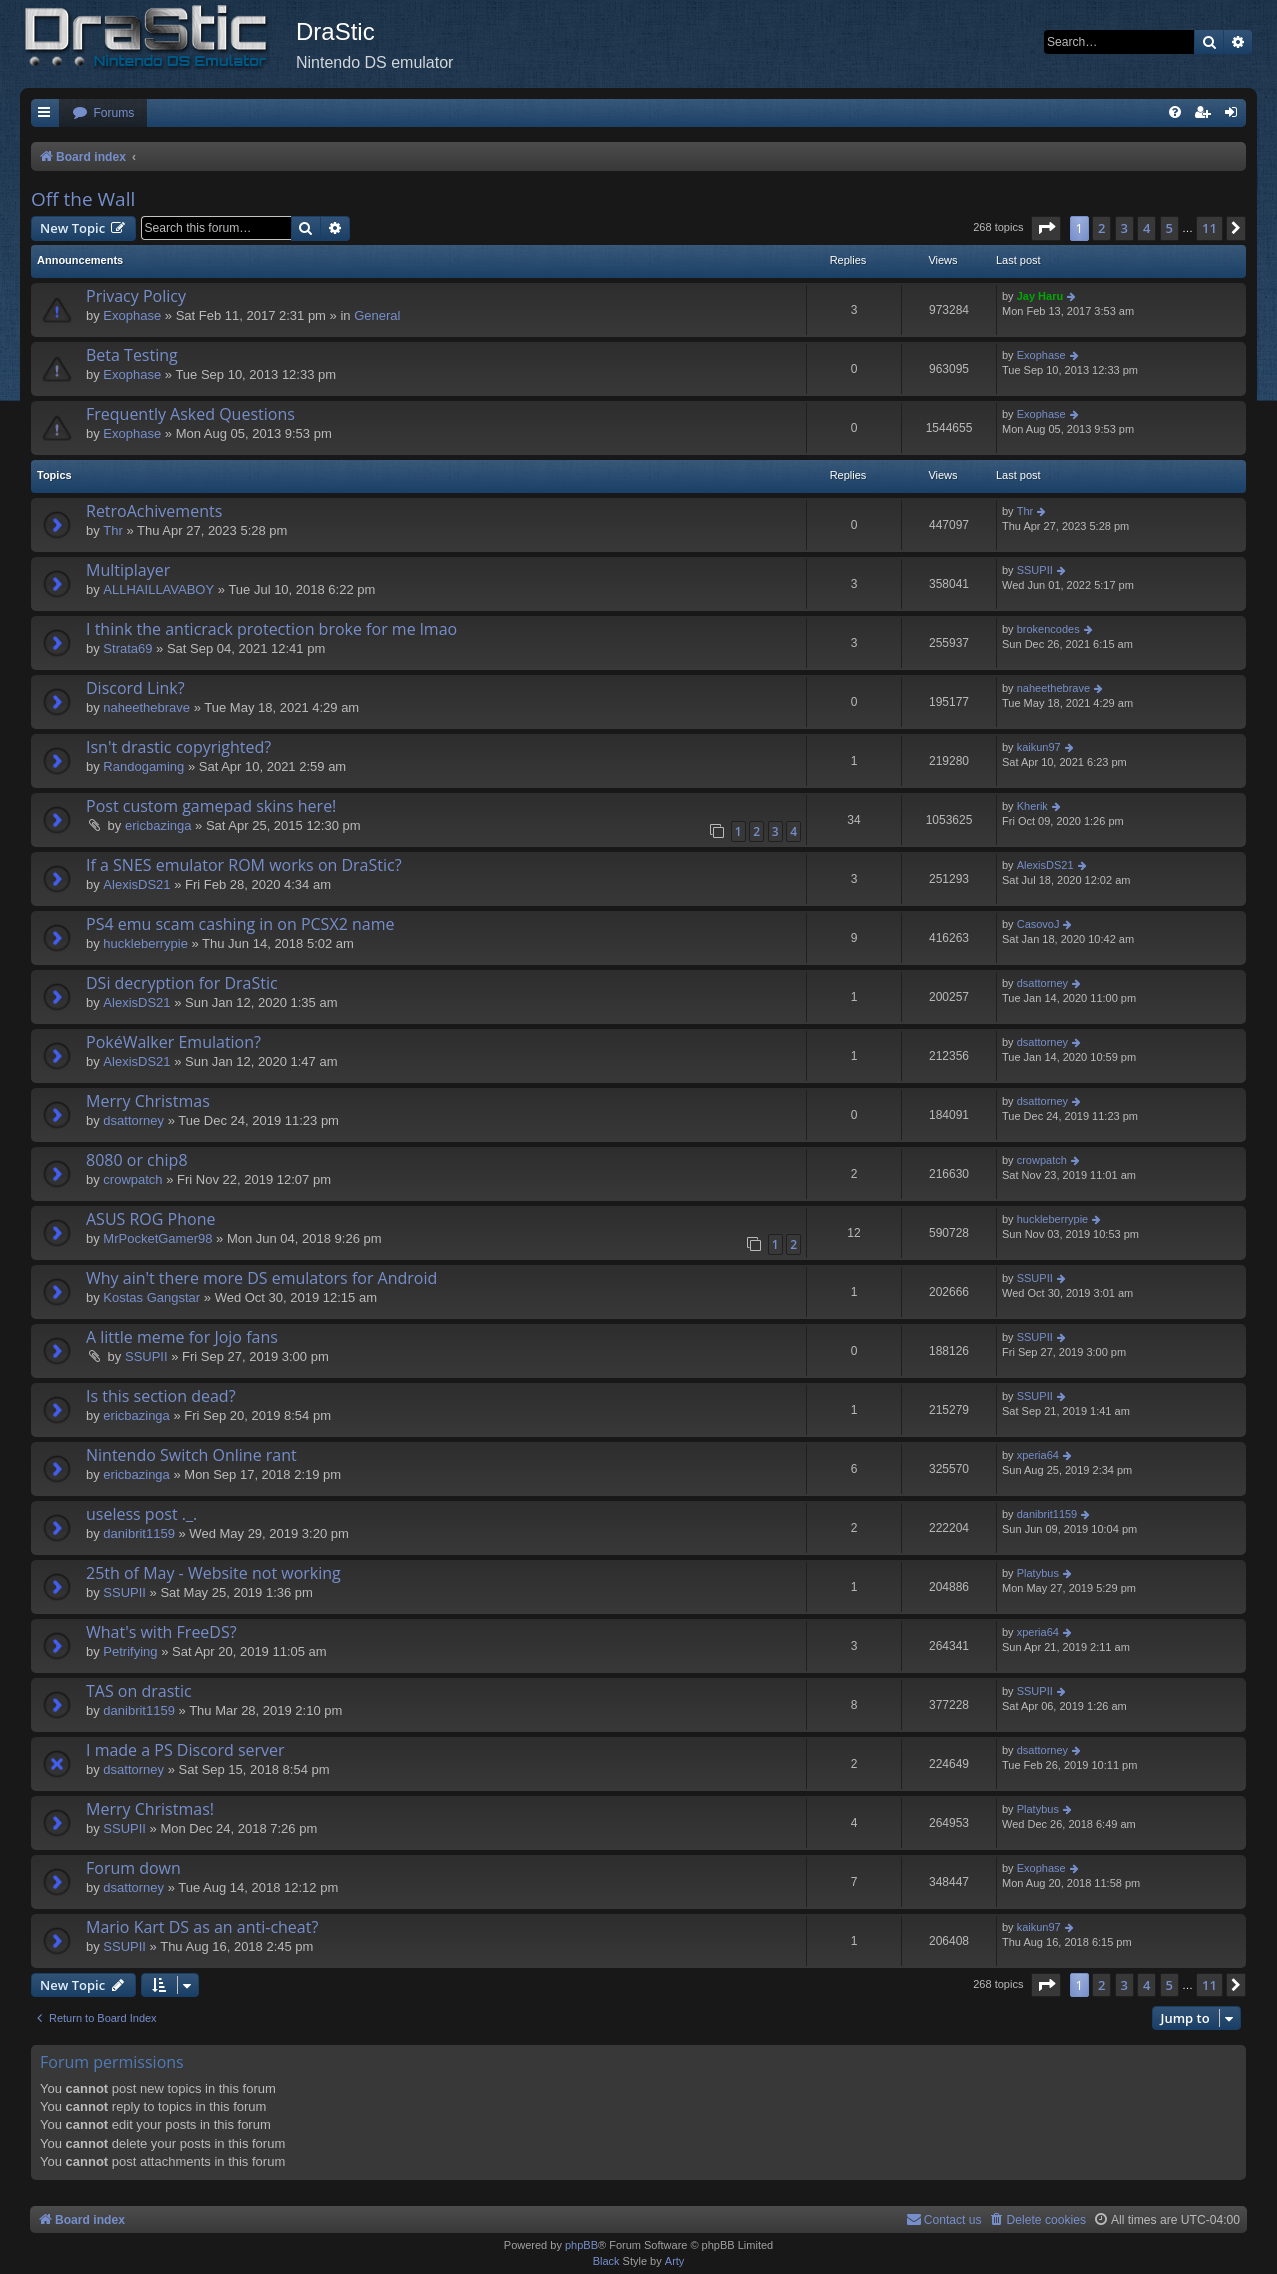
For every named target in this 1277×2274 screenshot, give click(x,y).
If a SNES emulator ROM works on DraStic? (244, 865)
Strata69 (127, 648)
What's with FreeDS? (161, 1632)
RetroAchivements (154, 511)
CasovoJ (1038, 924)
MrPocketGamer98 (157, 1238)
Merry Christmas (148, 1101)
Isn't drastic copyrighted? (178, 747)
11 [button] (1209, 228)
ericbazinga (158, 825)
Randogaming (143, 766)
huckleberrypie (145, 943)
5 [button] (1169, 228)
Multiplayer (128, 570)
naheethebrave (146, 707)
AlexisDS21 (136, 884)
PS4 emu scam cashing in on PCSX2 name (240, 924)
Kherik (1032, 806)
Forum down (133, 1868)
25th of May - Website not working (213, 1573)
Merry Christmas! (150, 1809)
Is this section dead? (161, 1396)
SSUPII (1035, 570)
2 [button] (1101, 228)
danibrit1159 (139, 1533)
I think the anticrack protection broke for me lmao (271, 629)
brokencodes (1048, 629)
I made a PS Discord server (185, 1750)
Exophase (132, 315)
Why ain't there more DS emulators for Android (261, 1278)
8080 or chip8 (137, 1160)
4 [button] (1146, 228)
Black (606, 2261)
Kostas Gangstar (151, 1297)
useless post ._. (141, 1514)
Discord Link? (135, 688)
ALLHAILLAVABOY (158, 589)
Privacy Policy (136, 296)
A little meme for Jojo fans (182, 1337)
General (377, 315)
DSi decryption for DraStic (182, 983)
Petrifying (130, 1651)
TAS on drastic (139, 1691)
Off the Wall (83, 199)
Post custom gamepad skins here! (211, 806)
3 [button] (1124, 228)
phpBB (581, 2245)
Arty (675, 2261)
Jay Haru (1040, 296)
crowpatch (132, 1179)
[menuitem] (103, 113)
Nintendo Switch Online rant (191, 1455)
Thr (113, 530)
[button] (1046, 228)
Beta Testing (132, 355)
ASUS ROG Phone (150, 1219)
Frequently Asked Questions (190, 414)
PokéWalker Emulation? (173, 1042)
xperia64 (1038, 1455)
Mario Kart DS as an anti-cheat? (202, 1927)
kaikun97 (1039, 747)
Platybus (1038, 1573)
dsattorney (1042, 983)
